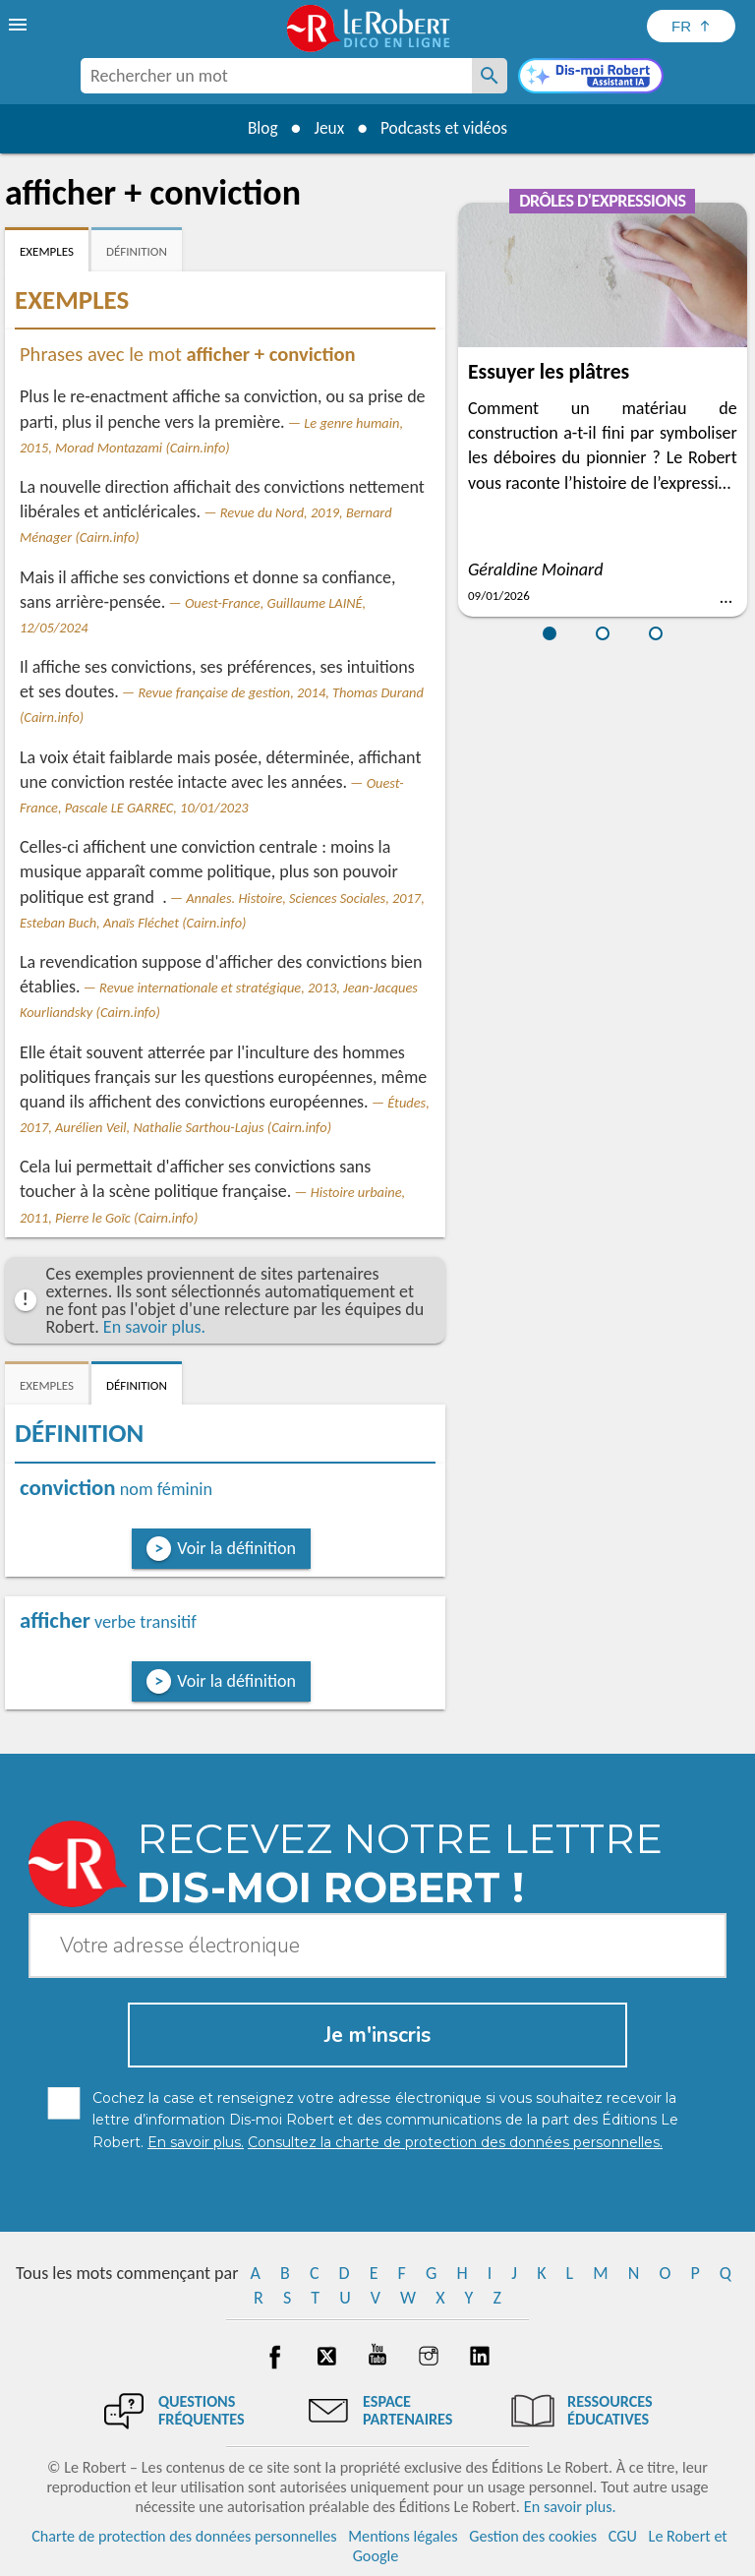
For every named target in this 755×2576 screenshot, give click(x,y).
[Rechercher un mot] (489, 75)
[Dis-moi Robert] (591, 77)
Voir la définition (236, 1548)
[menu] (19, 24)
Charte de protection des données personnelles (183, 2536)
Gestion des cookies (533, 2536)
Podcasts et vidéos (447, 128)
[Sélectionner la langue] (691, 26)
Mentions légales (402, 2536)
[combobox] (276, 75)
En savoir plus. (154, 1327)
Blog (257, 128)
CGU (623, 2536)
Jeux (327, 128)
